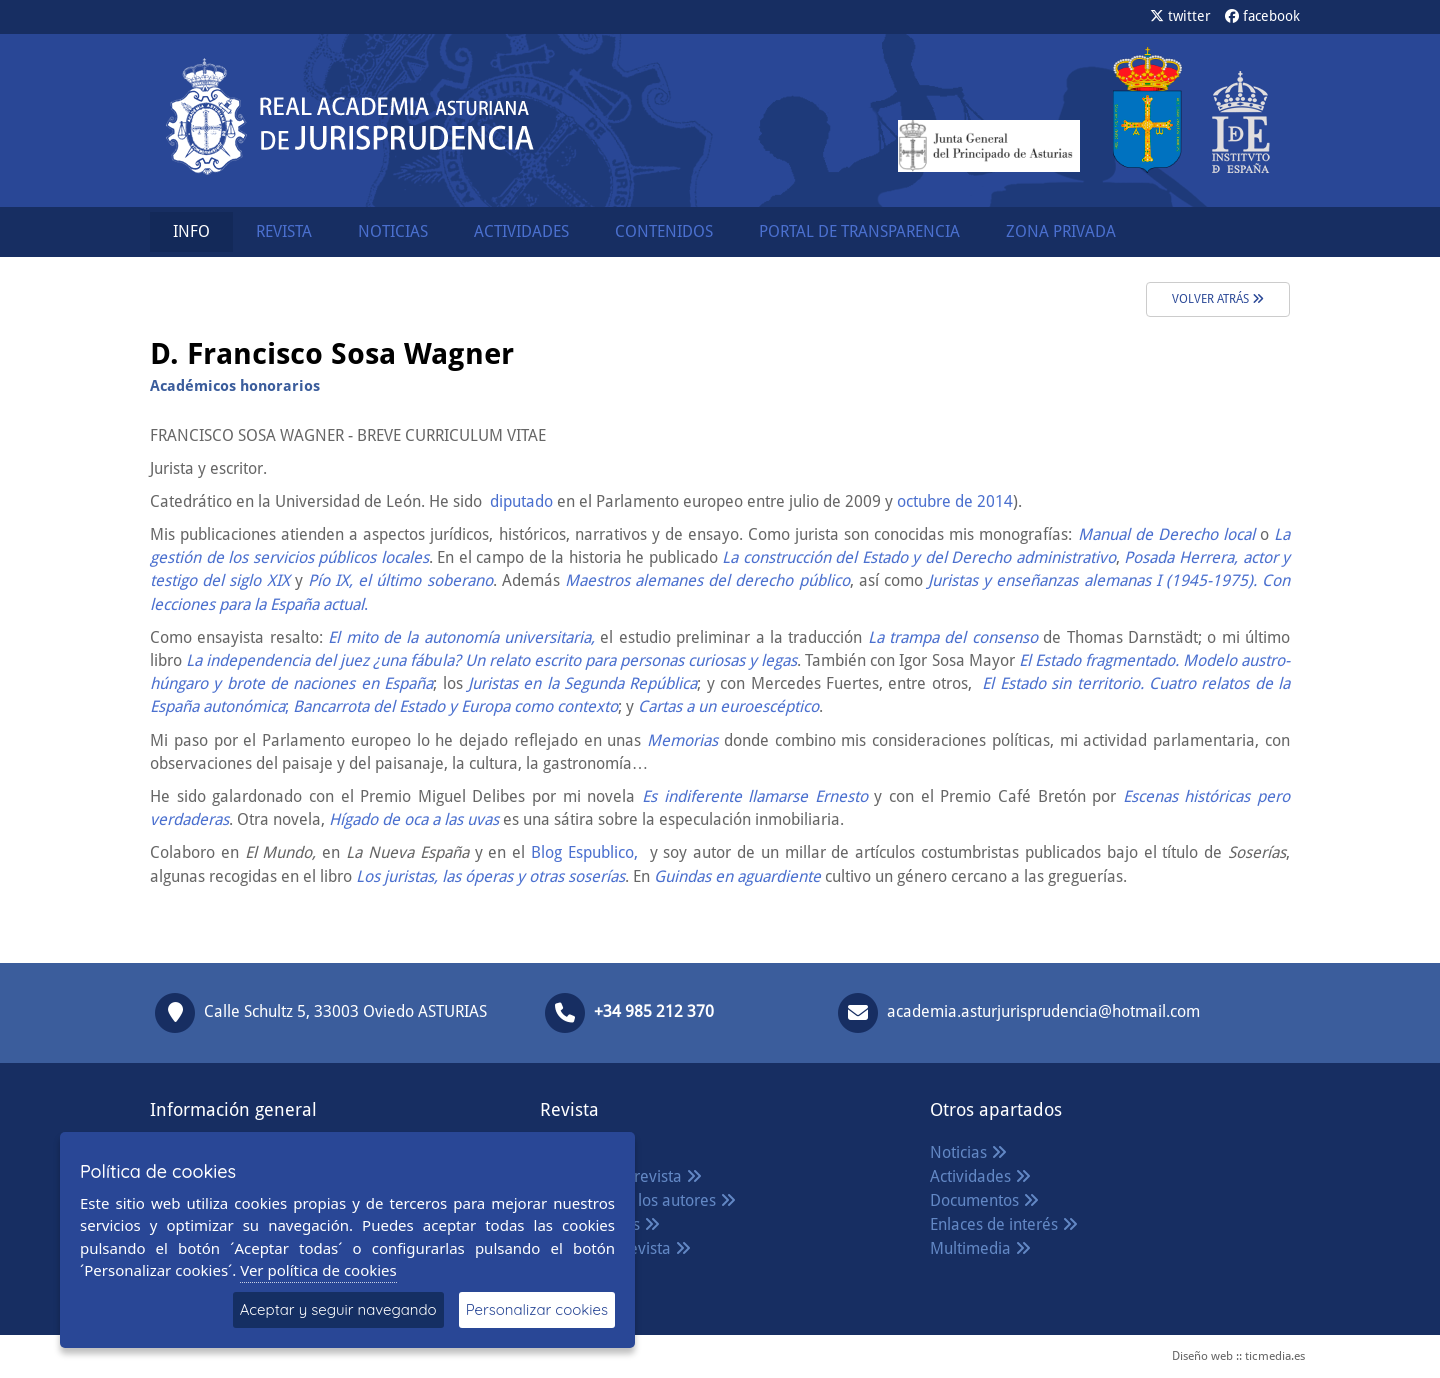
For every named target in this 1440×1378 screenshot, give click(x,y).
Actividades (980, 1176)
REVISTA (284, 231)
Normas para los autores (638, 1200)
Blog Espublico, (581, 852)
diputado (519, 501)
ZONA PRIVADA (1061, 231)
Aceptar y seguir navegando (338, 1309)
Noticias (968, 1152)
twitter (1180, 16)
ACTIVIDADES (521, 231)
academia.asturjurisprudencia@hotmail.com (1043, 1011)
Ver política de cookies (318, 1270)
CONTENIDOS (664, 231)
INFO (191, 231)
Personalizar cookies (537, 1309)
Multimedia (980, 1248)
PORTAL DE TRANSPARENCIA (859, 231)
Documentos (984, 1200)
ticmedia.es (1275, 1356)
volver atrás (1218, 299)
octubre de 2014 (953, 501)
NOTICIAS (393, 231)
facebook (1262, 16)
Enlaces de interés (1004, 1224)
